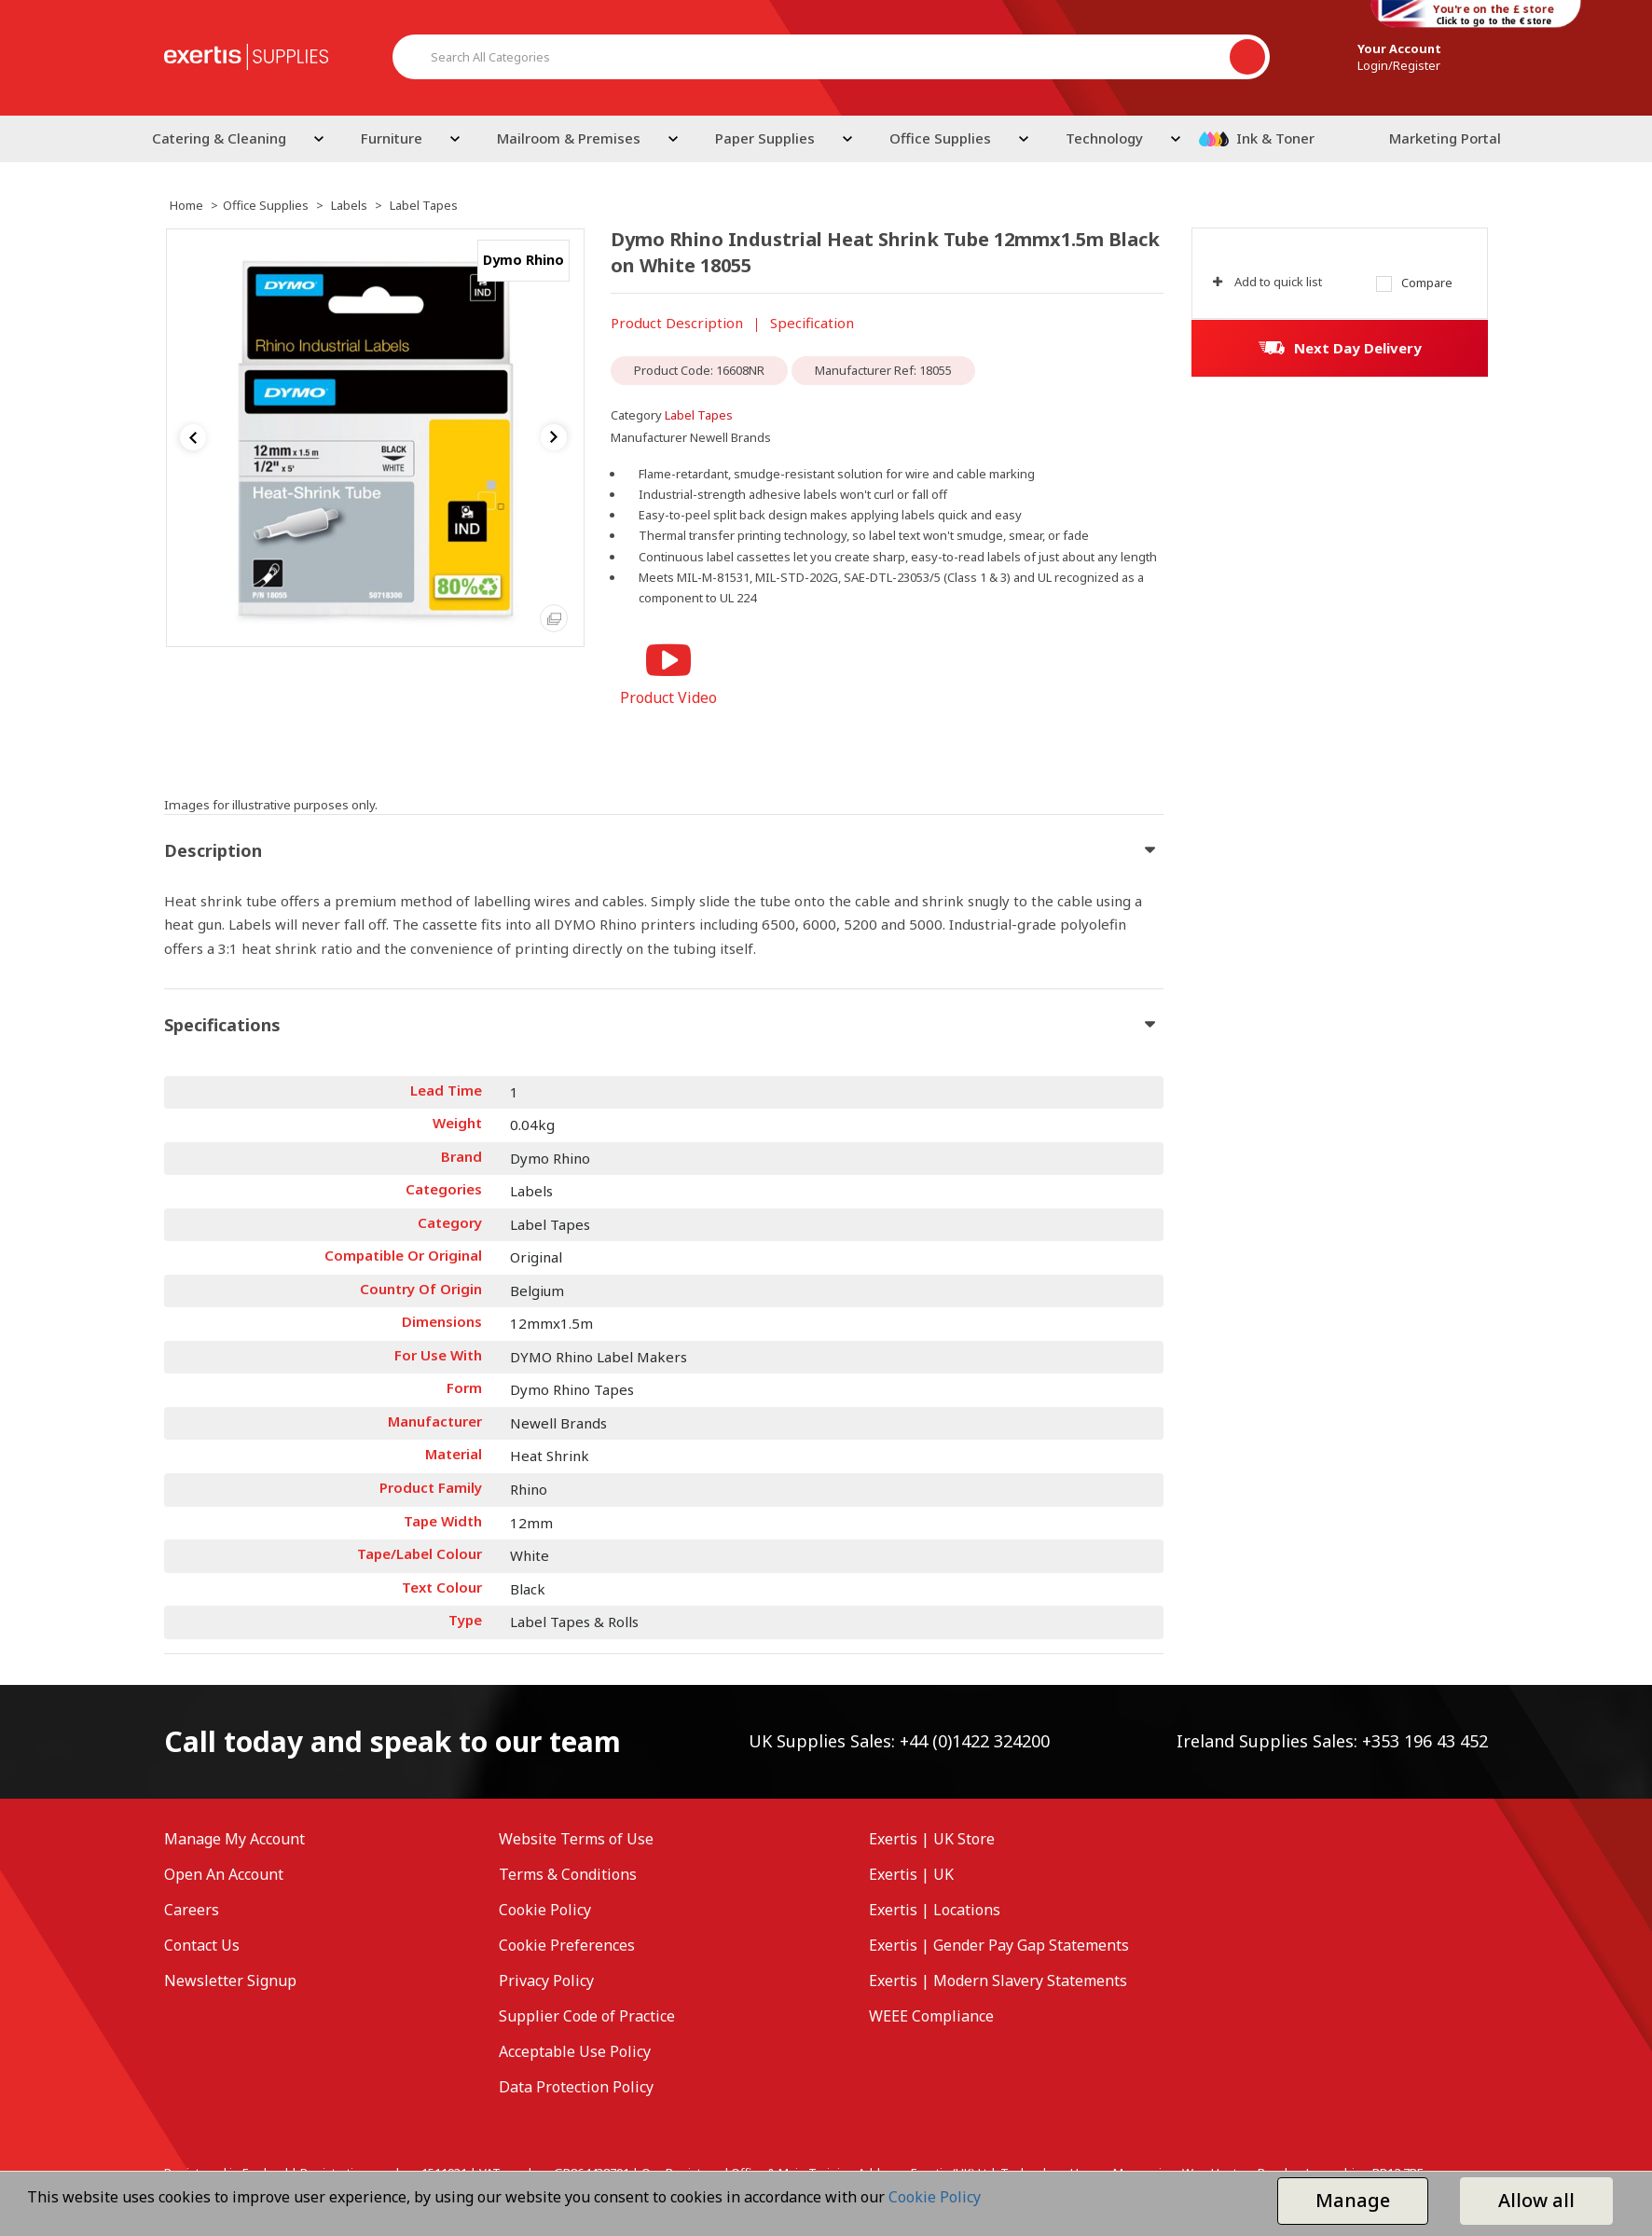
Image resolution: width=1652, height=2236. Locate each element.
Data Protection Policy (576, 2086)
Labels (349, 205)
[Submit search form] (1247, 57)
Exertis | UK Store (932, 1838)
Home (186, 205)
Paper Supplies (765, 138)
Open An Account (223, 1874)
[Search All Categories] (831, 57)
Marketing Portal (1445, 138)
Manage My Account (234, 1838)
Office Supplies (940, 138)
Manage (1352, 2200)
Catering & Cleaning (219, 138)
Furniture (391, 138)
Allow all (1536, 2200)
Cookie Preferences (567, 1945)
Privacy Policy (546, 1980)
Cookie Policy (545, 1909)
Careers (191, 1909)
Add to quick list (1267, 281)
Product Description (677, 322)
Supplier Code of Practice (587, 2015)
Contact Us (202, 1945)
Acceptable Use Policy (575, 2051)
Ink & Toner (1275, 138)
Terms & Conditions (568, 1874)
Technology (1104, 138)
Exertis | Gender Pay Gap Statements (999, 1945)
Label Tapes (424, 205)
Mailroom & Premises (568, 138)
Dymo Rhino (523, 260)
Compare (1414, 283)
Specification (812, 322)
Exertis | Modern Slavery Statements (998, 1980)
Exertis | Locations (934, 1909)
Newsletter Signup (230, 1980)
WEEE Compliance (931, 2015)
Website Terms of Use (576, 1838)
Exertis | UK (911, 1874)
